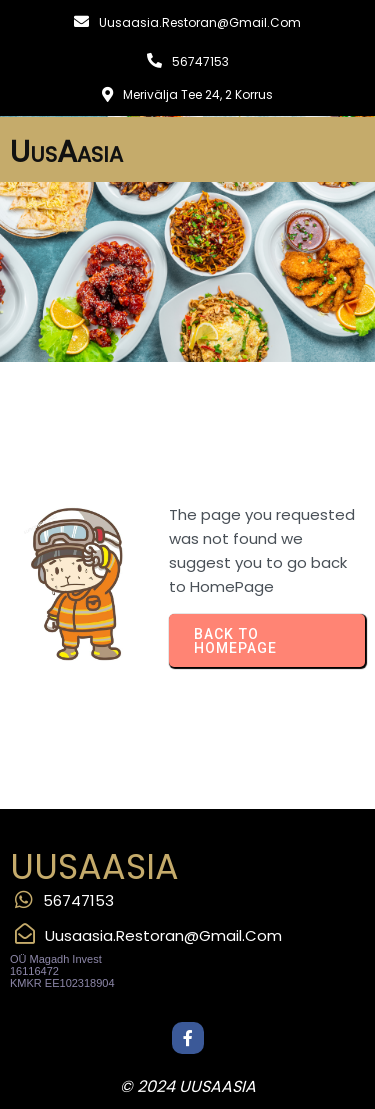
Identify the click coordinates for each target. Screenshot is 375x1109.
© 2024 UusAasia (188, 1086)
